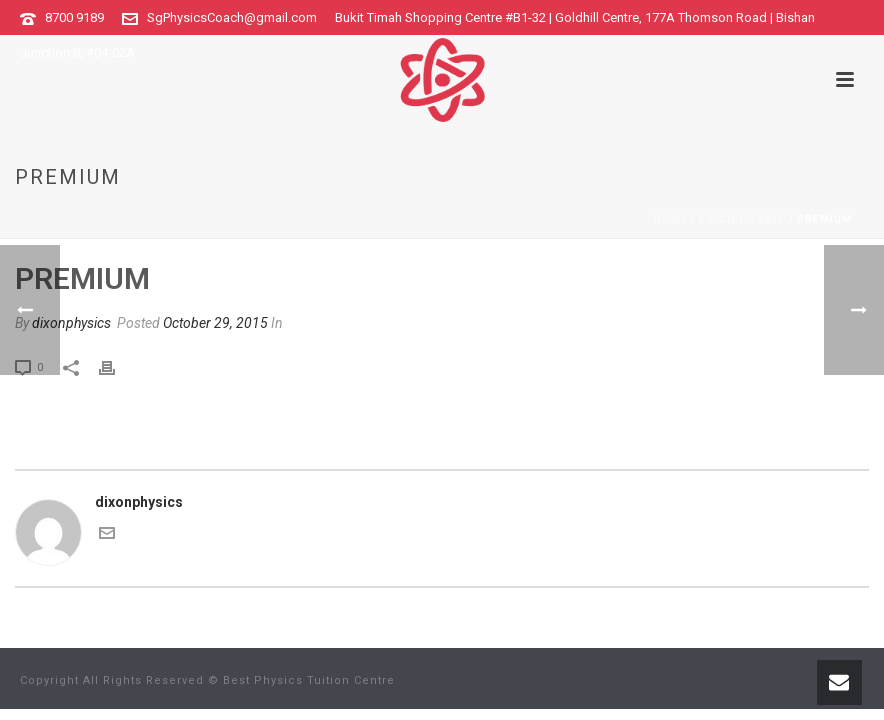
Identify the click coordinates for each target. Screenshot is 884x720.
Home (671, 219)
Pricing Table (742, 219)
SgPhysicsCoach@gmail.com (232, 17)
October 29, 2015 (215, 323)
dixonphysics (71, 323)
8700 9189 (74, 17)
